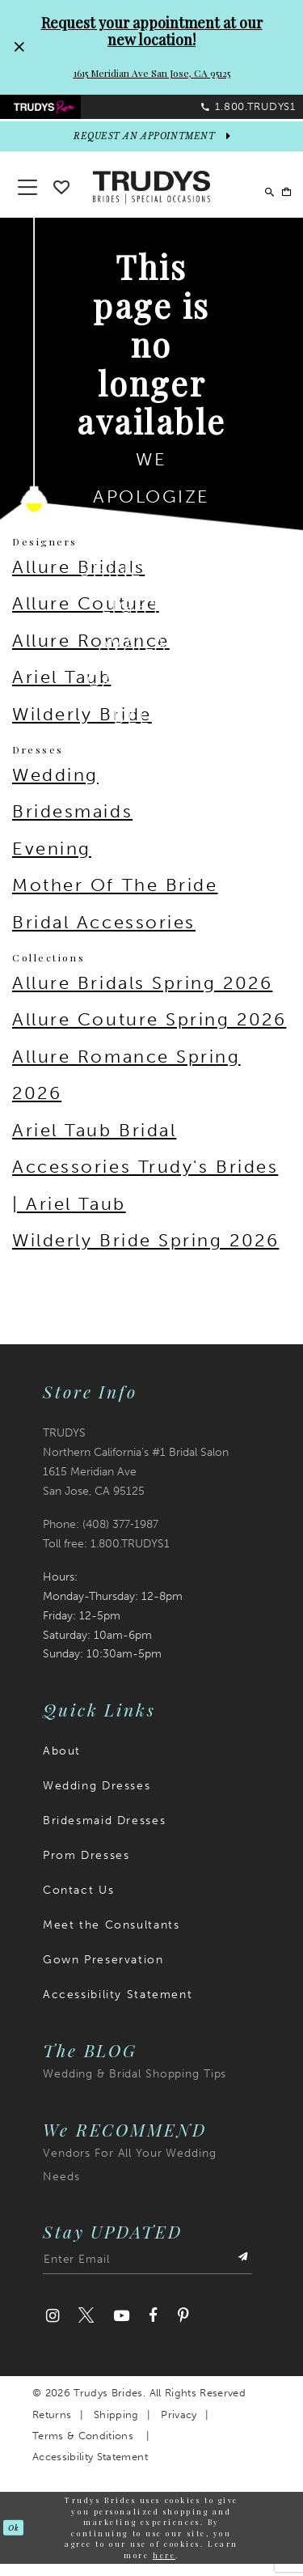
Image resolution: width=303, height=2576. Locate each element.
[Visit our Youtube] (120, 2329)
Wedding (55, 787)
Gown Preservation (103, 1972)
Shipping (116, 2427)
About (62, 1763)
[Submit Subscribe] (240, 2275)
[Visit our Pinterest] (182, 2329)
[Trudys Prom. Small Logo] (76, 112)
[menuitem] (76, 112)
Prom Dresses (86, 1867)
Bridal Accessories (104, 934)
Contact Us (78, 1902)
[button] (279, 199)
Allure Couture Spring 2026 (149, 1031)
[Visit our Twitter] (86, 2328)
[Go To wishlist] (61, 196)
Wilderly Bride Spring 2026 (145, 1253)
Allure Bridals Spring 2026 (142, 995)
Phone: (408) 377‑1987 (100, 1536)
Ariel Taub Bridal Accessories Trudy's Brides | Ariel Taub (145, 1179)
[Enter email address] (147, 2275)
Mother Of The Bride (115, 898)
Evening (51, 861)
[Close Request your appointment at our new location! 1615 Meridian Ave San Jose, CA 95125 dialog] (18, 47)
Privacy (178, 2427)
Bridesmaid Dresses (104, 1833)
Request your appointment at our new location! (152, 31)
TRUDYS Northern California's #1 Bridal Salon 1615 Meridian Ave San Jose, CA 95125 (136, 1474)
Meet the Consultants (111, 1937)
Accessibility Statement (117, 2007)
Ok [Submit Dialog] (16, 2539)
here (164, 2567)
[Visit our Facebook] (153, 2329)
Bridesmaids (72, 824)
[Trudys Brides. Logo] (152, 198)
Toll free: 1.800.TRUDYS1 (106, 1556)
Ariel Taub (62, 690)
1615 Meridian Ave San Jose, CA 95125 (152, 72)
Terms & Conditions (82, 2448)
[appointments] (151, 148)
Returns (51, 2427)
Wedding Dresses (96, 1798)
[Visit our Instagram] (52, 2329)
